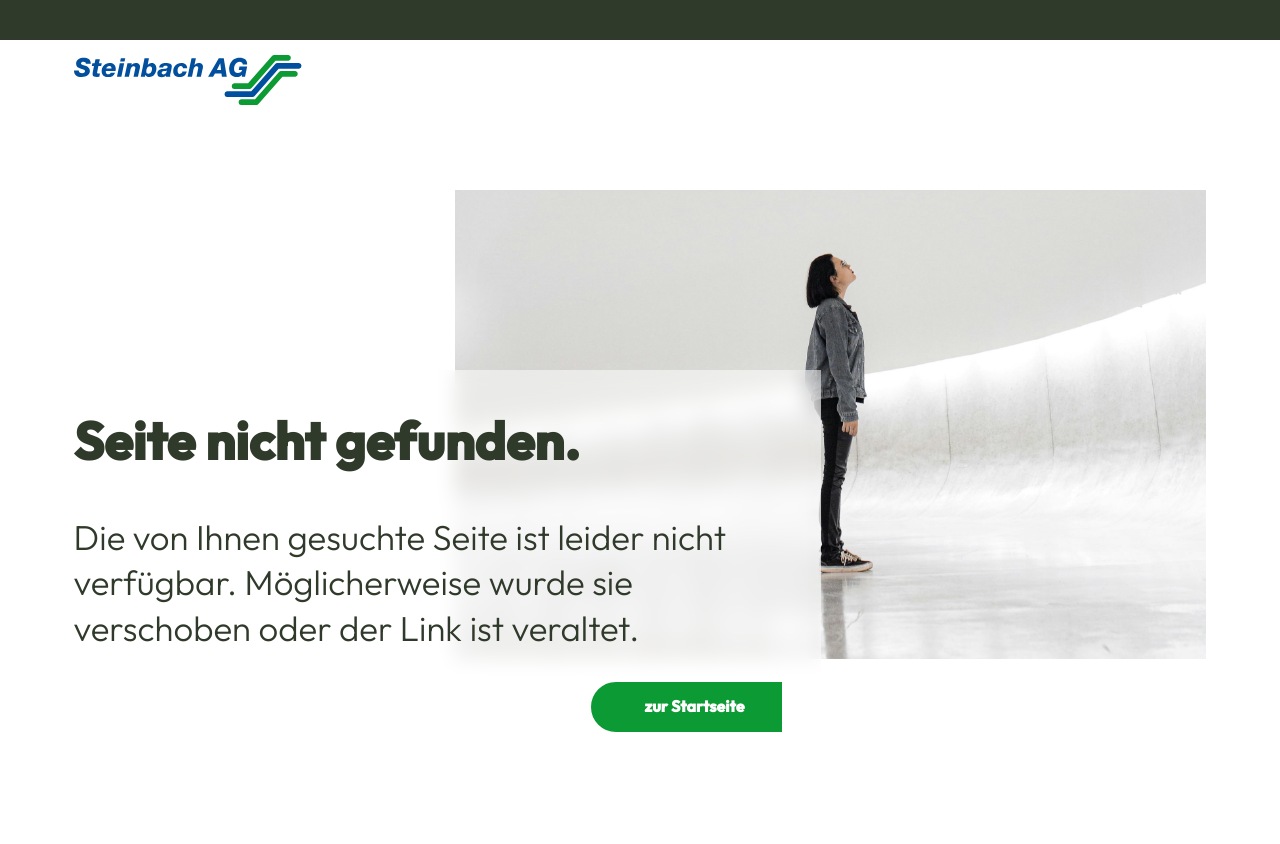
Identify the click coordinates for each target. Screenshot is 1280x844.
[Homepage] (188, 80)
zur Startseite (694, 707)
